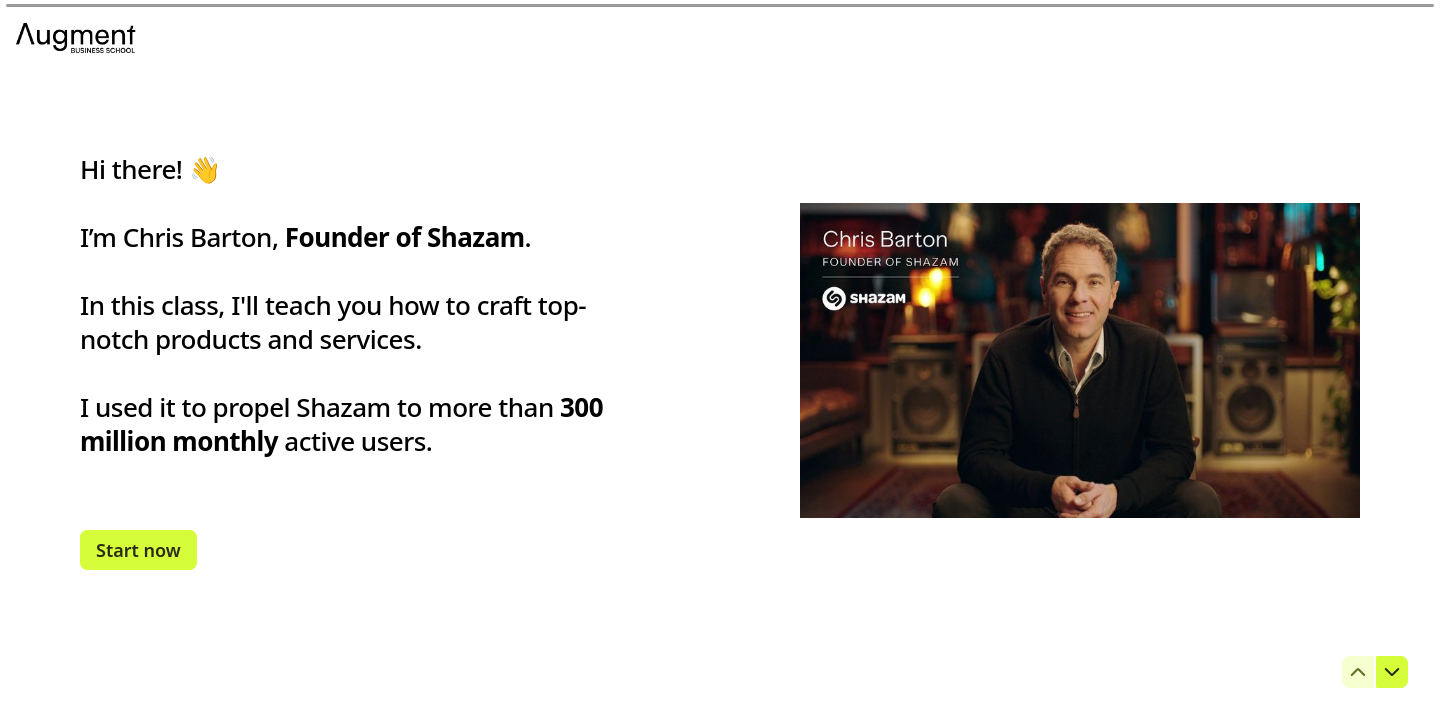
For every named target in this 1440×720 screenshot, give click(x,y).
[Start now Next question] (138, 550)
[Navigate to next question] (1392, 672)
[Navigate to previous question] (1358, 672)
